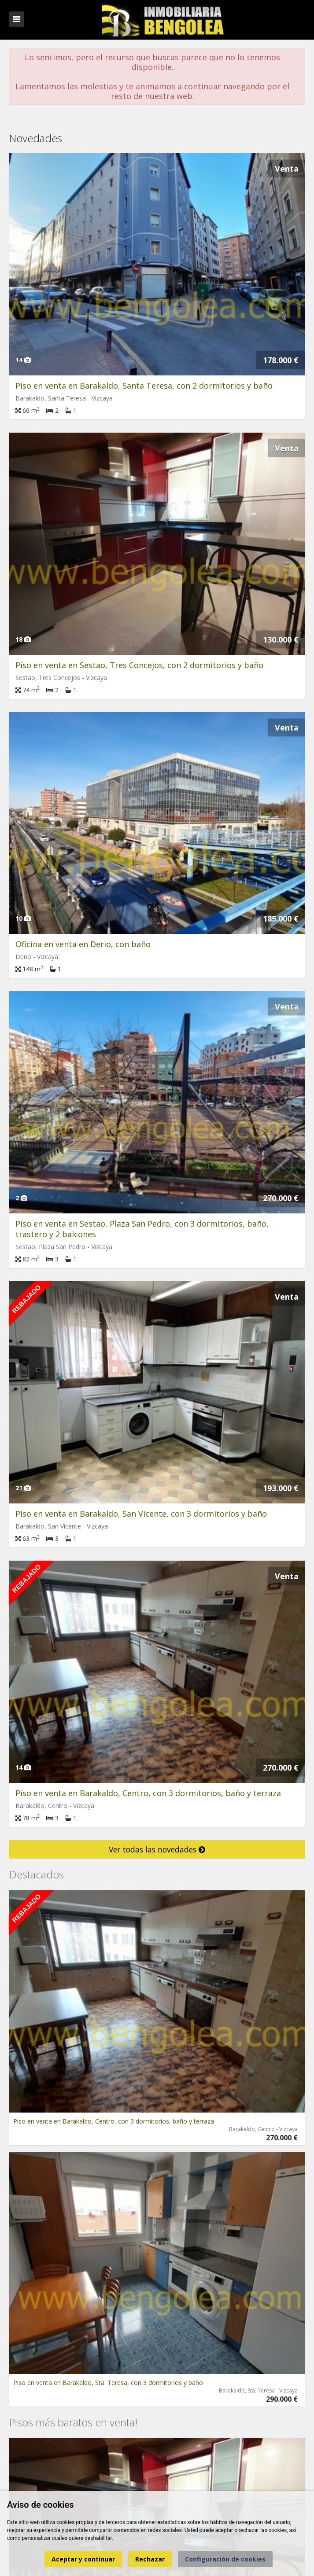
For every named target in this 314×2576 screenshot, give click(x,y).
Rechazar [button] (150, 2559)
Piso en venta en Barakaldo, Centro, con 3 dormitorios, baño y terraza (148, 1793)
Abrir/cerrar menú (16, 19)
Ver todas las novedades (157, 1849)
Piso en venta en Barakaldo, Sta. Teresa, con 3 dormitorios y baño (108, 2382)
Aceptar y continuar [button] (83, 2559)
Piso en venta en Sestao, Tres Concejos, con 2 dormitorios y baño (139, 665)
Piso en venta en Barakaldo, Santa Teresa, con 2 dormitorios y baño (144, 385)
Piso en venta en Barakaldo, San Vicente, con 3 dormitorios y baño (141, 1513)
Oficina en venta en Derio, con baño (83, 944)
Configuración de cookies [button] (225, 2559)
